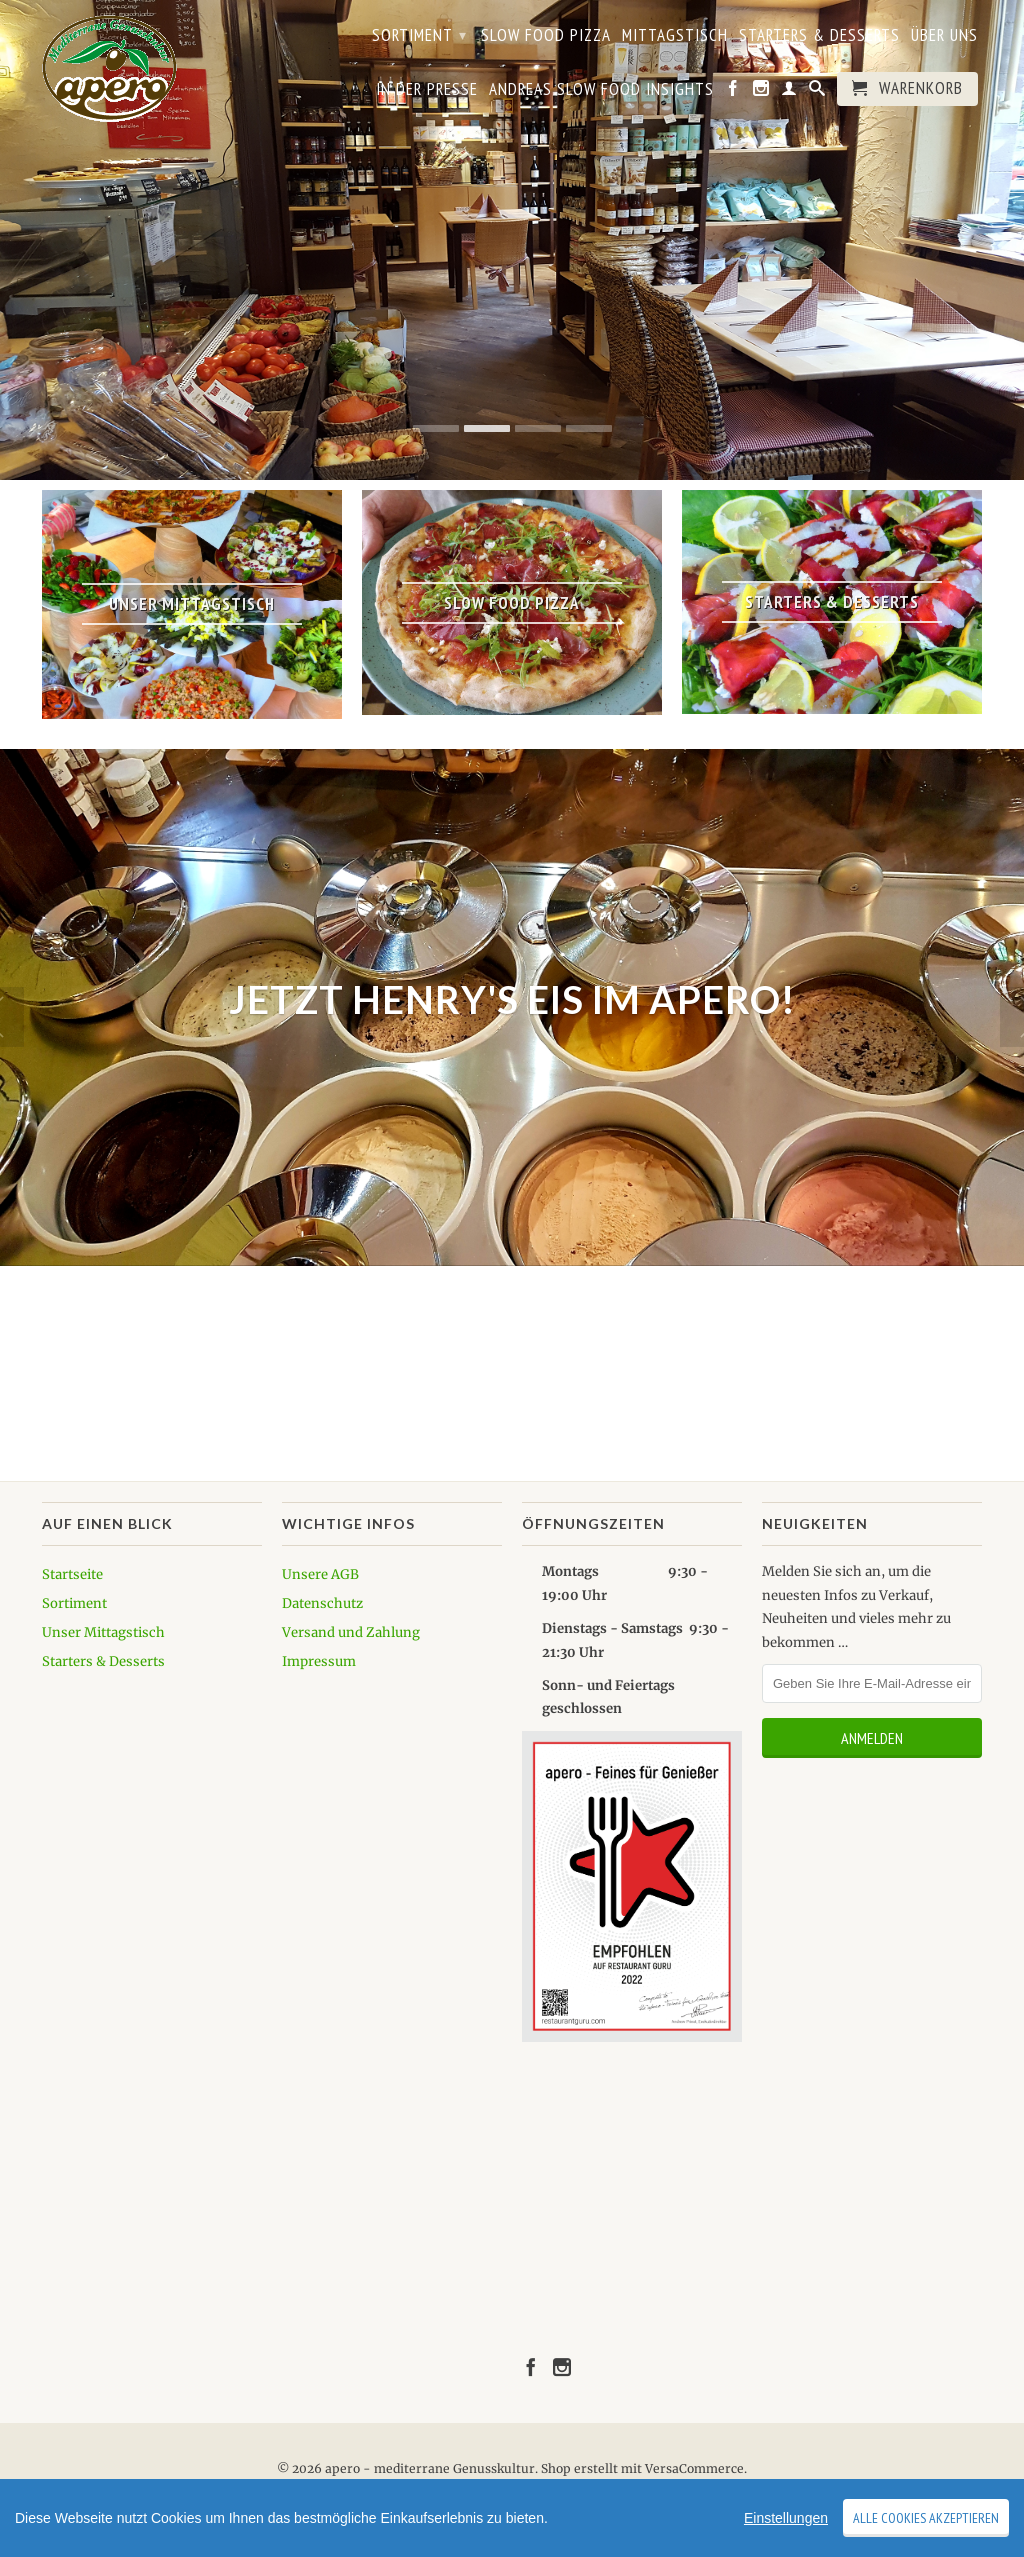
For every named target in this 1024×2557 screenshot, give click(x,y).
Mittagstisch (675, 36)
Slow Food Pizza (546, 36)
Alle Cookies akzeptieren (926, 2518)
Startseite (72, 1574)
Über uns (944, 36)
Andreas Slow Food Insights (601, 90)
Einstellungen (786, 2518)
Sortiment (419, 35)
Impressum (319, 1661)
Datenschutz (322, 1603)
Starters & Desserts (819, 36)
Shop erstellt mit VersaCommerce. (644, 2468)
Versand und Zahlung (351, 1632)
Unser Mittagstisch (103, 1632)
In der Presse (427, 90)
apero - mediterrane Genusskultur (430, 2468)
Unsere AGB (320, 1574)
